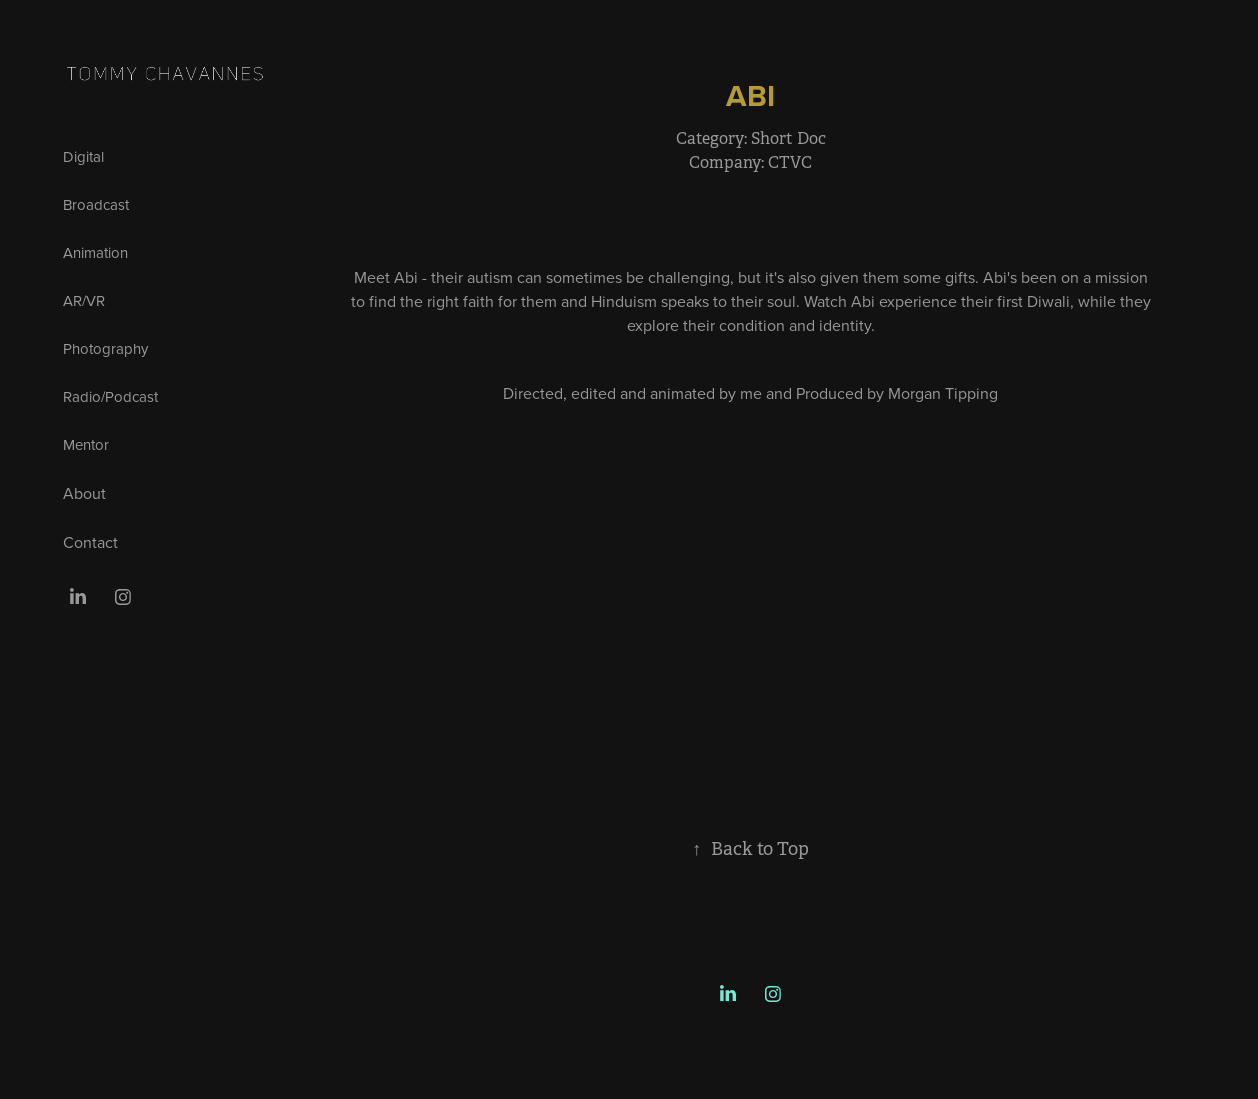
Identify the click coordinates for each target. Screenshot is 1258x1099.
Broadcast (96, 204)
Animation (95, 252)
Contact (90, 542)
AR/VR (84, 300)
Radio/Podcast (110, 396)
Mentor (86, 444)
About (84, 493)
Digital (83, 156)
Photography (105, 348)
